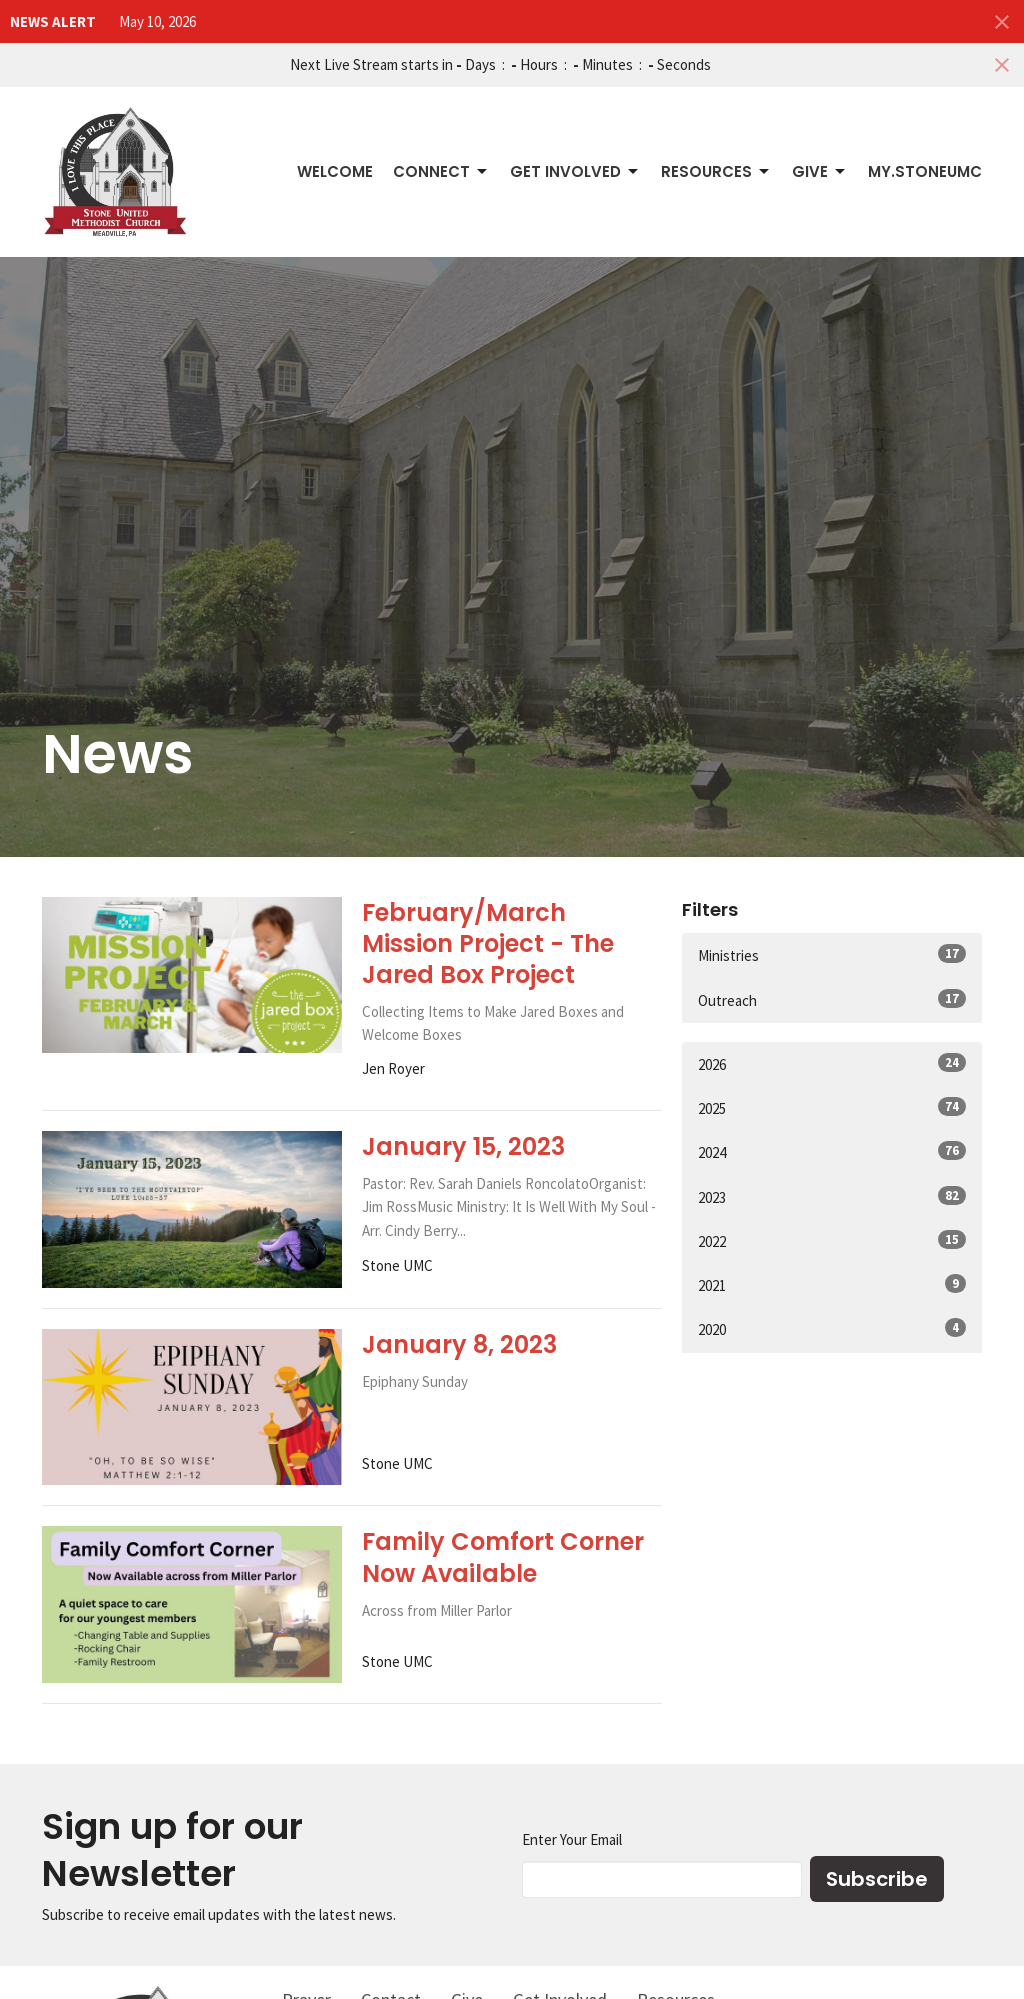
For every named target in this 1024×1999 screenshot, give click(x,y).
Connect (441, 171)
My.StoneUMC (925, 171)
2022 (832, 1240)
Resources (716, 171)
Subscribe (877, 1879)
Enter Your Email (572, 1839)
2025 (832, 1107)
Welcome (335, 171)
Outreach (832, 999)
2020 (832, 1328)
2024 (832, 1151)
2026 (832, 1063)
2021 (832, 1284)
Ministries (832, 954)
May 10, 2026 (157, 21)
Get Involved (575, 171)
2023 (832, 1196)
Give (820, 171)
